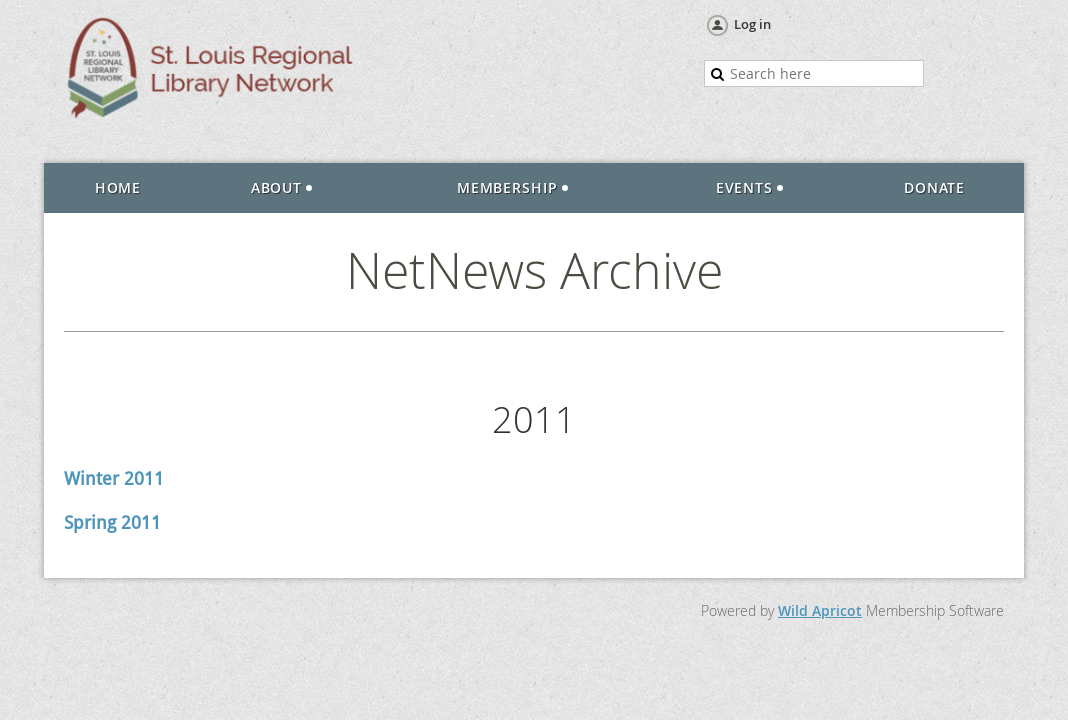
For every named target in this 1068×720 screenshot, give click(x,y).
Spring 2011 (112, 522)
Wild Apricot (820, 610)
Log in (752, 24)
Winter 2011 (114, 478)
